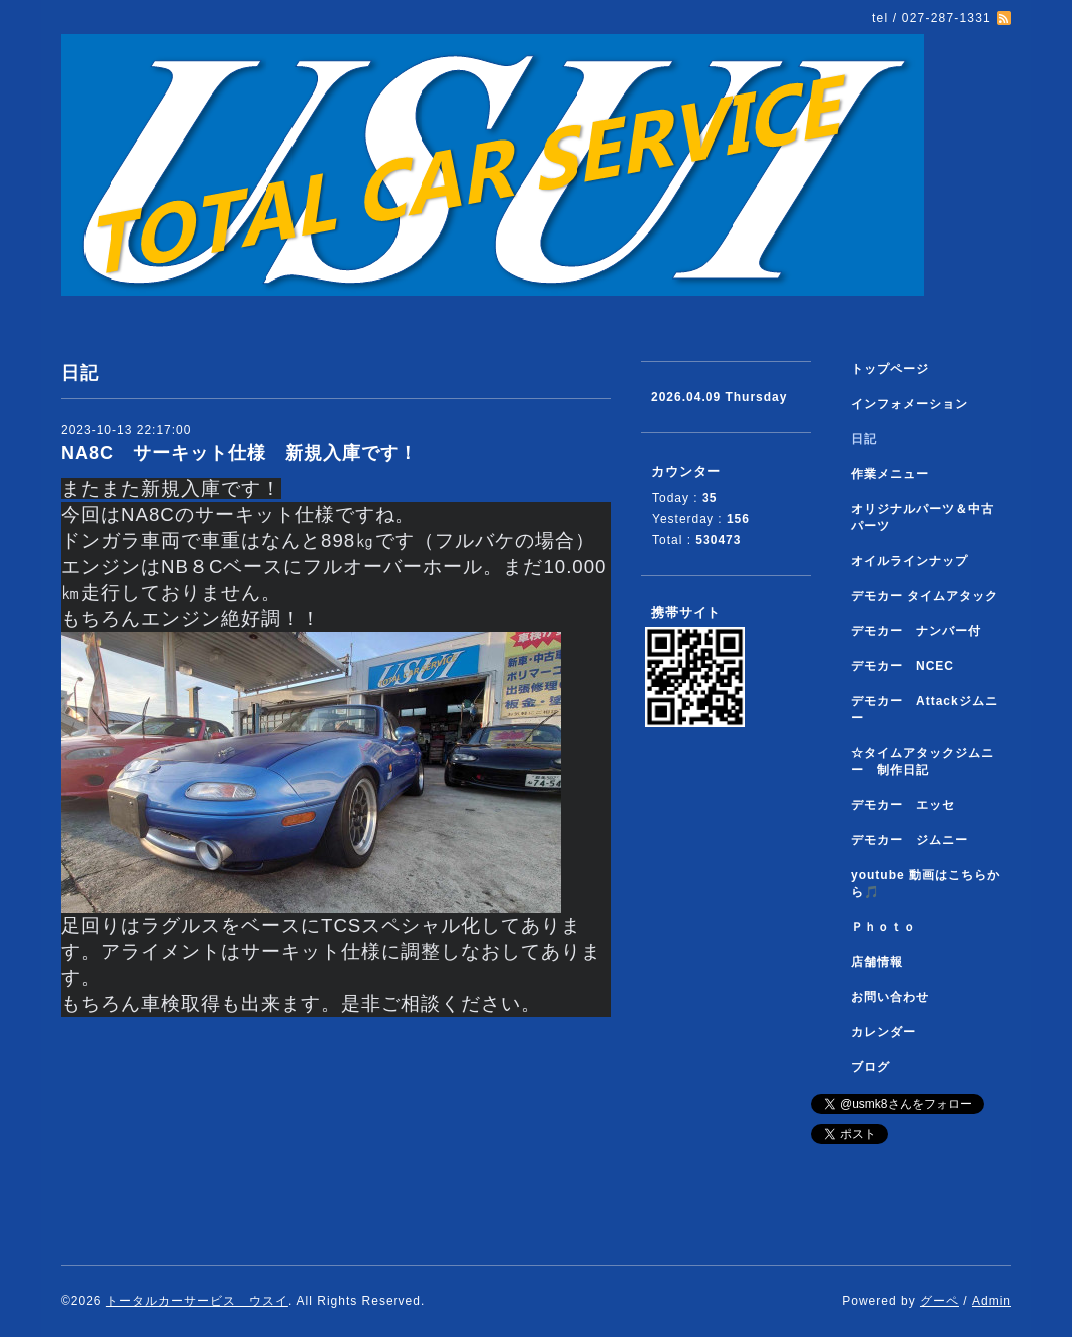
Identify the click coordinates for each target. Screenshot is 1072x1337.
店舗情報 (877, 962)
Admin (991, 1301)
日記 (864, 439)
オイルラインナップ (909, 561)
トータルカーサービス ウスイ (197, 1301)
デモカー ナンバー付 (916, 631)
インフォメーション (909, 404)
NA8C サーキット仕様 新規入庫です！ (239, 453)
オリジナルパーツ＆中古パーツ (922, 517)
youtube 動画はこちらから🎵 (925, 883)
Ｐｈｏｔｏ (883, 927)
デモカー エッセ (909, 805)
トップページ (890, 369)
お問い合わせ (890, 997)
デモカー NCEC (902, 666)
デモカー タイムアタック (924, 596)
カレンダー (883, 1032)
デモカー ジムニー (909, 840)
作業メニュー (896, 474)
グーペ (939, 1301)
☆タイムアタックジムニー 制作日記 (922, 761)
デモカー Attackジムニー (924, 709)
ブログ (870, 1067)
